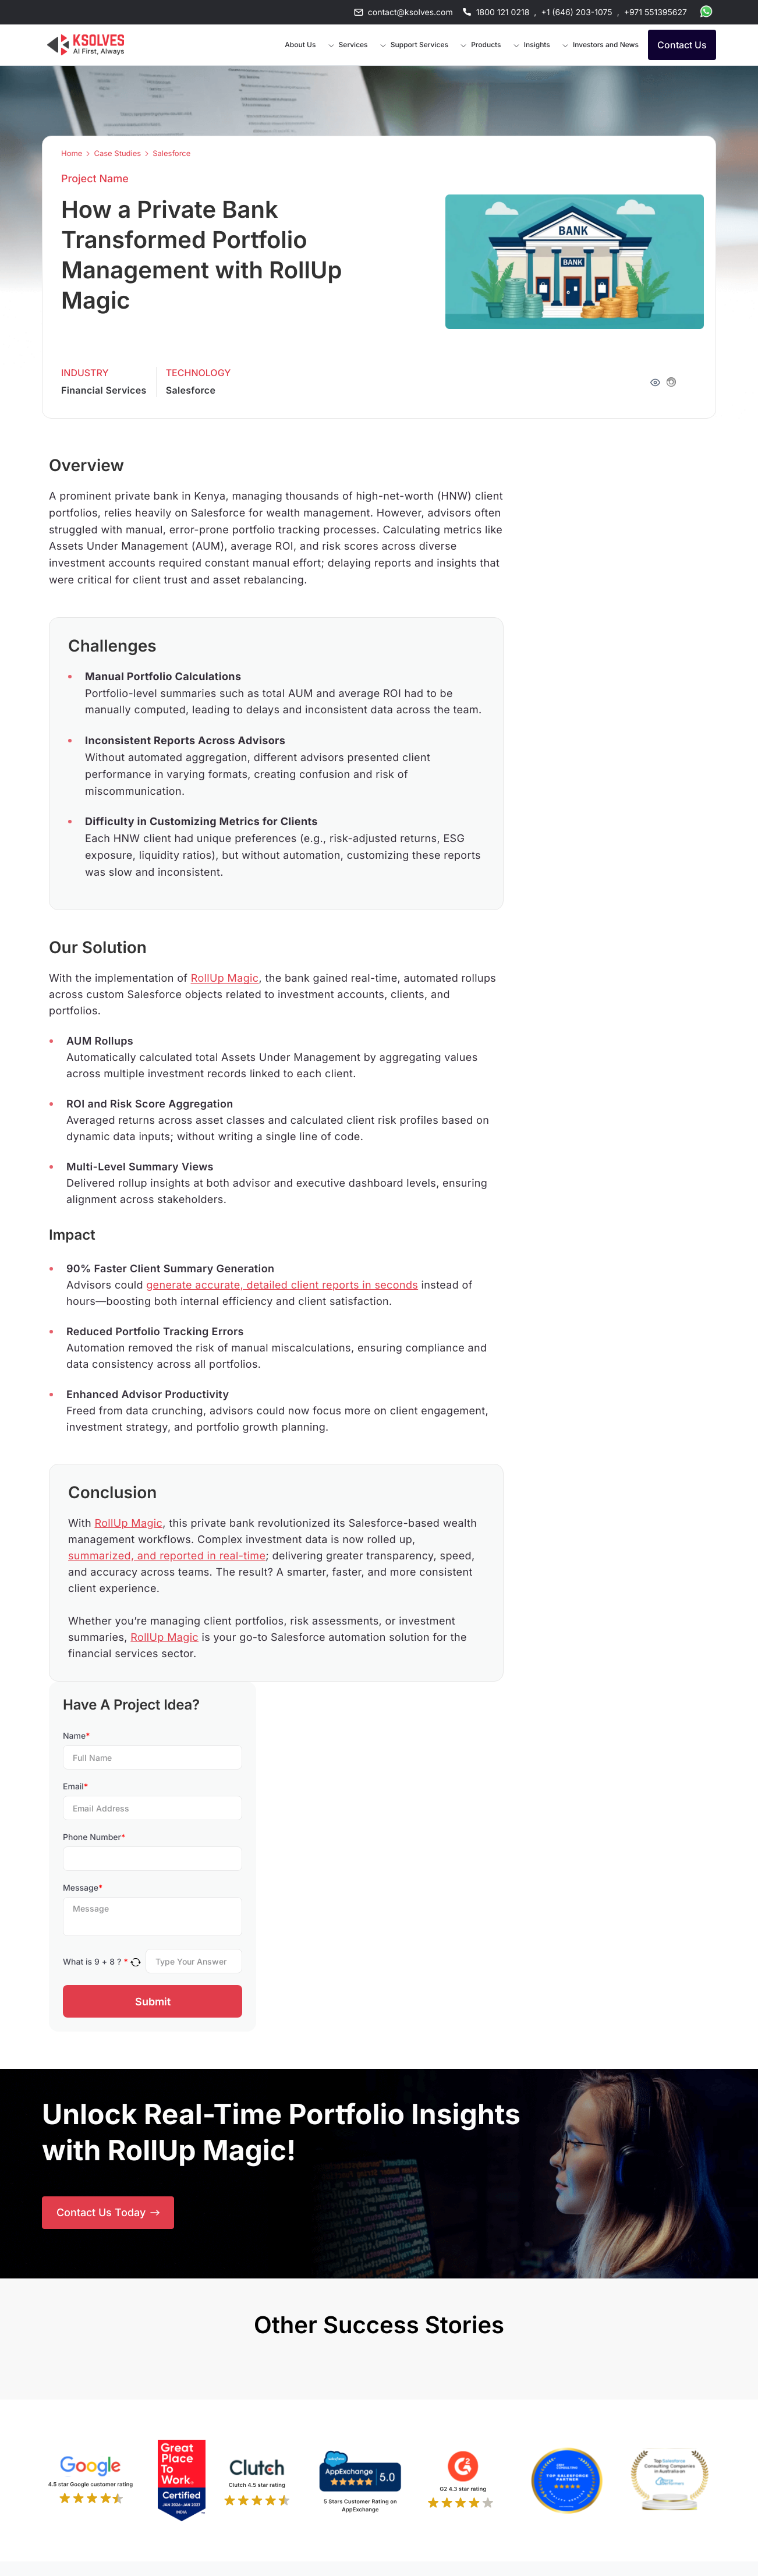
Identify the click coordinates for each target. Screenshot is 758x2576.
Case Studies (117, 154)
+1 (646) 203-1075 (576, 12)
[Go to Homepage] (85, 44)
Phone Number (94, 1837)
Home (71, 154)
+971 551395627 (655, 12)
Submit (153, 2001)
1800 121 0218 (503, 12)
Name (76, 1736)
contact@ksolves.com (410, 12)
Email (75, 1787)
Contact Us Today (108, 2212)
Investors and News (606, 44)
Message (82, 1888)
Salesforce (171, 154)
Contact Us (682, 45)
